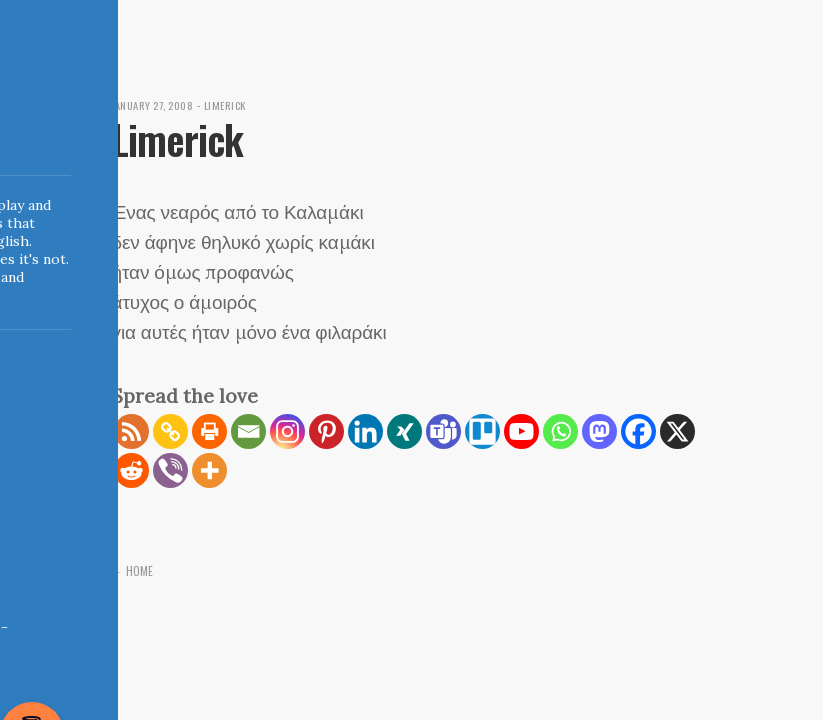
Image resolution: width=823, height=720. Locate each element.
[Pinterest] (326, 431)
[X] (677, 431)
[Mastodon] (599, 431)
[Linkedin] (365, 431)
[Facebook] (638, 431)
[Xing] (404, 431)
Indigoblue (13, 141)
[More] (209, 470)
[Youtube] (521, 431)
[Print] (209, 431)
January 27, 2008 (156, 105)
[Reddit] (131, 470)
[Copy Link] (170, 431)
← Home (133, 570)
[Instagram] (287, 431)
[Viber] (170, 470)
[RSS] (131, 431)
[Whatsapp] (560, 431)
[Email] (248, 431)
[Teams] (443, 431)
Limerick (233, 105)
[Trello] (482, 431)
